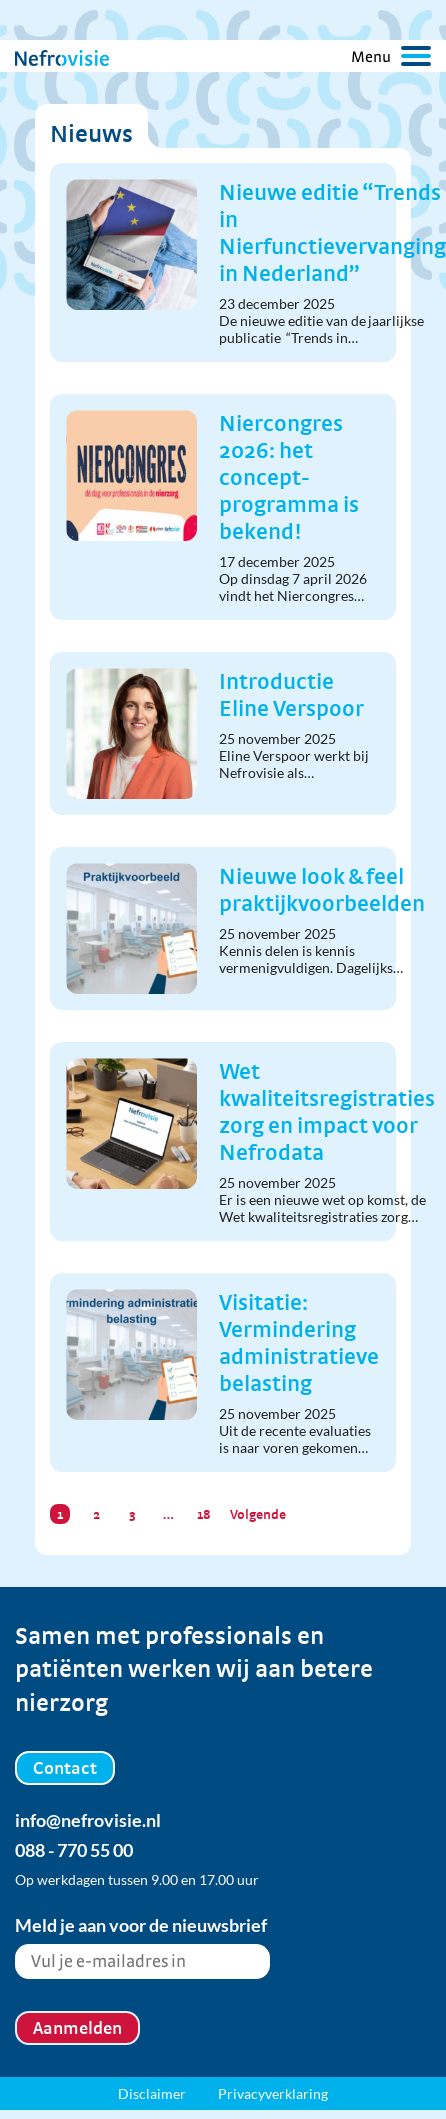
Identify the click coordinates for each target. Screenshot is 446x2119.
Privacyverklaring (273, 2093)
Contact (65, 1767)
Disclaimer (152, 2093)
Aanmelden (77, 2027)
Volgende (258, 1514)
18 (204, 1514)
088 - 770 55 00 (74, 1850)
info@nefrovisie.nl (88, 1820)
